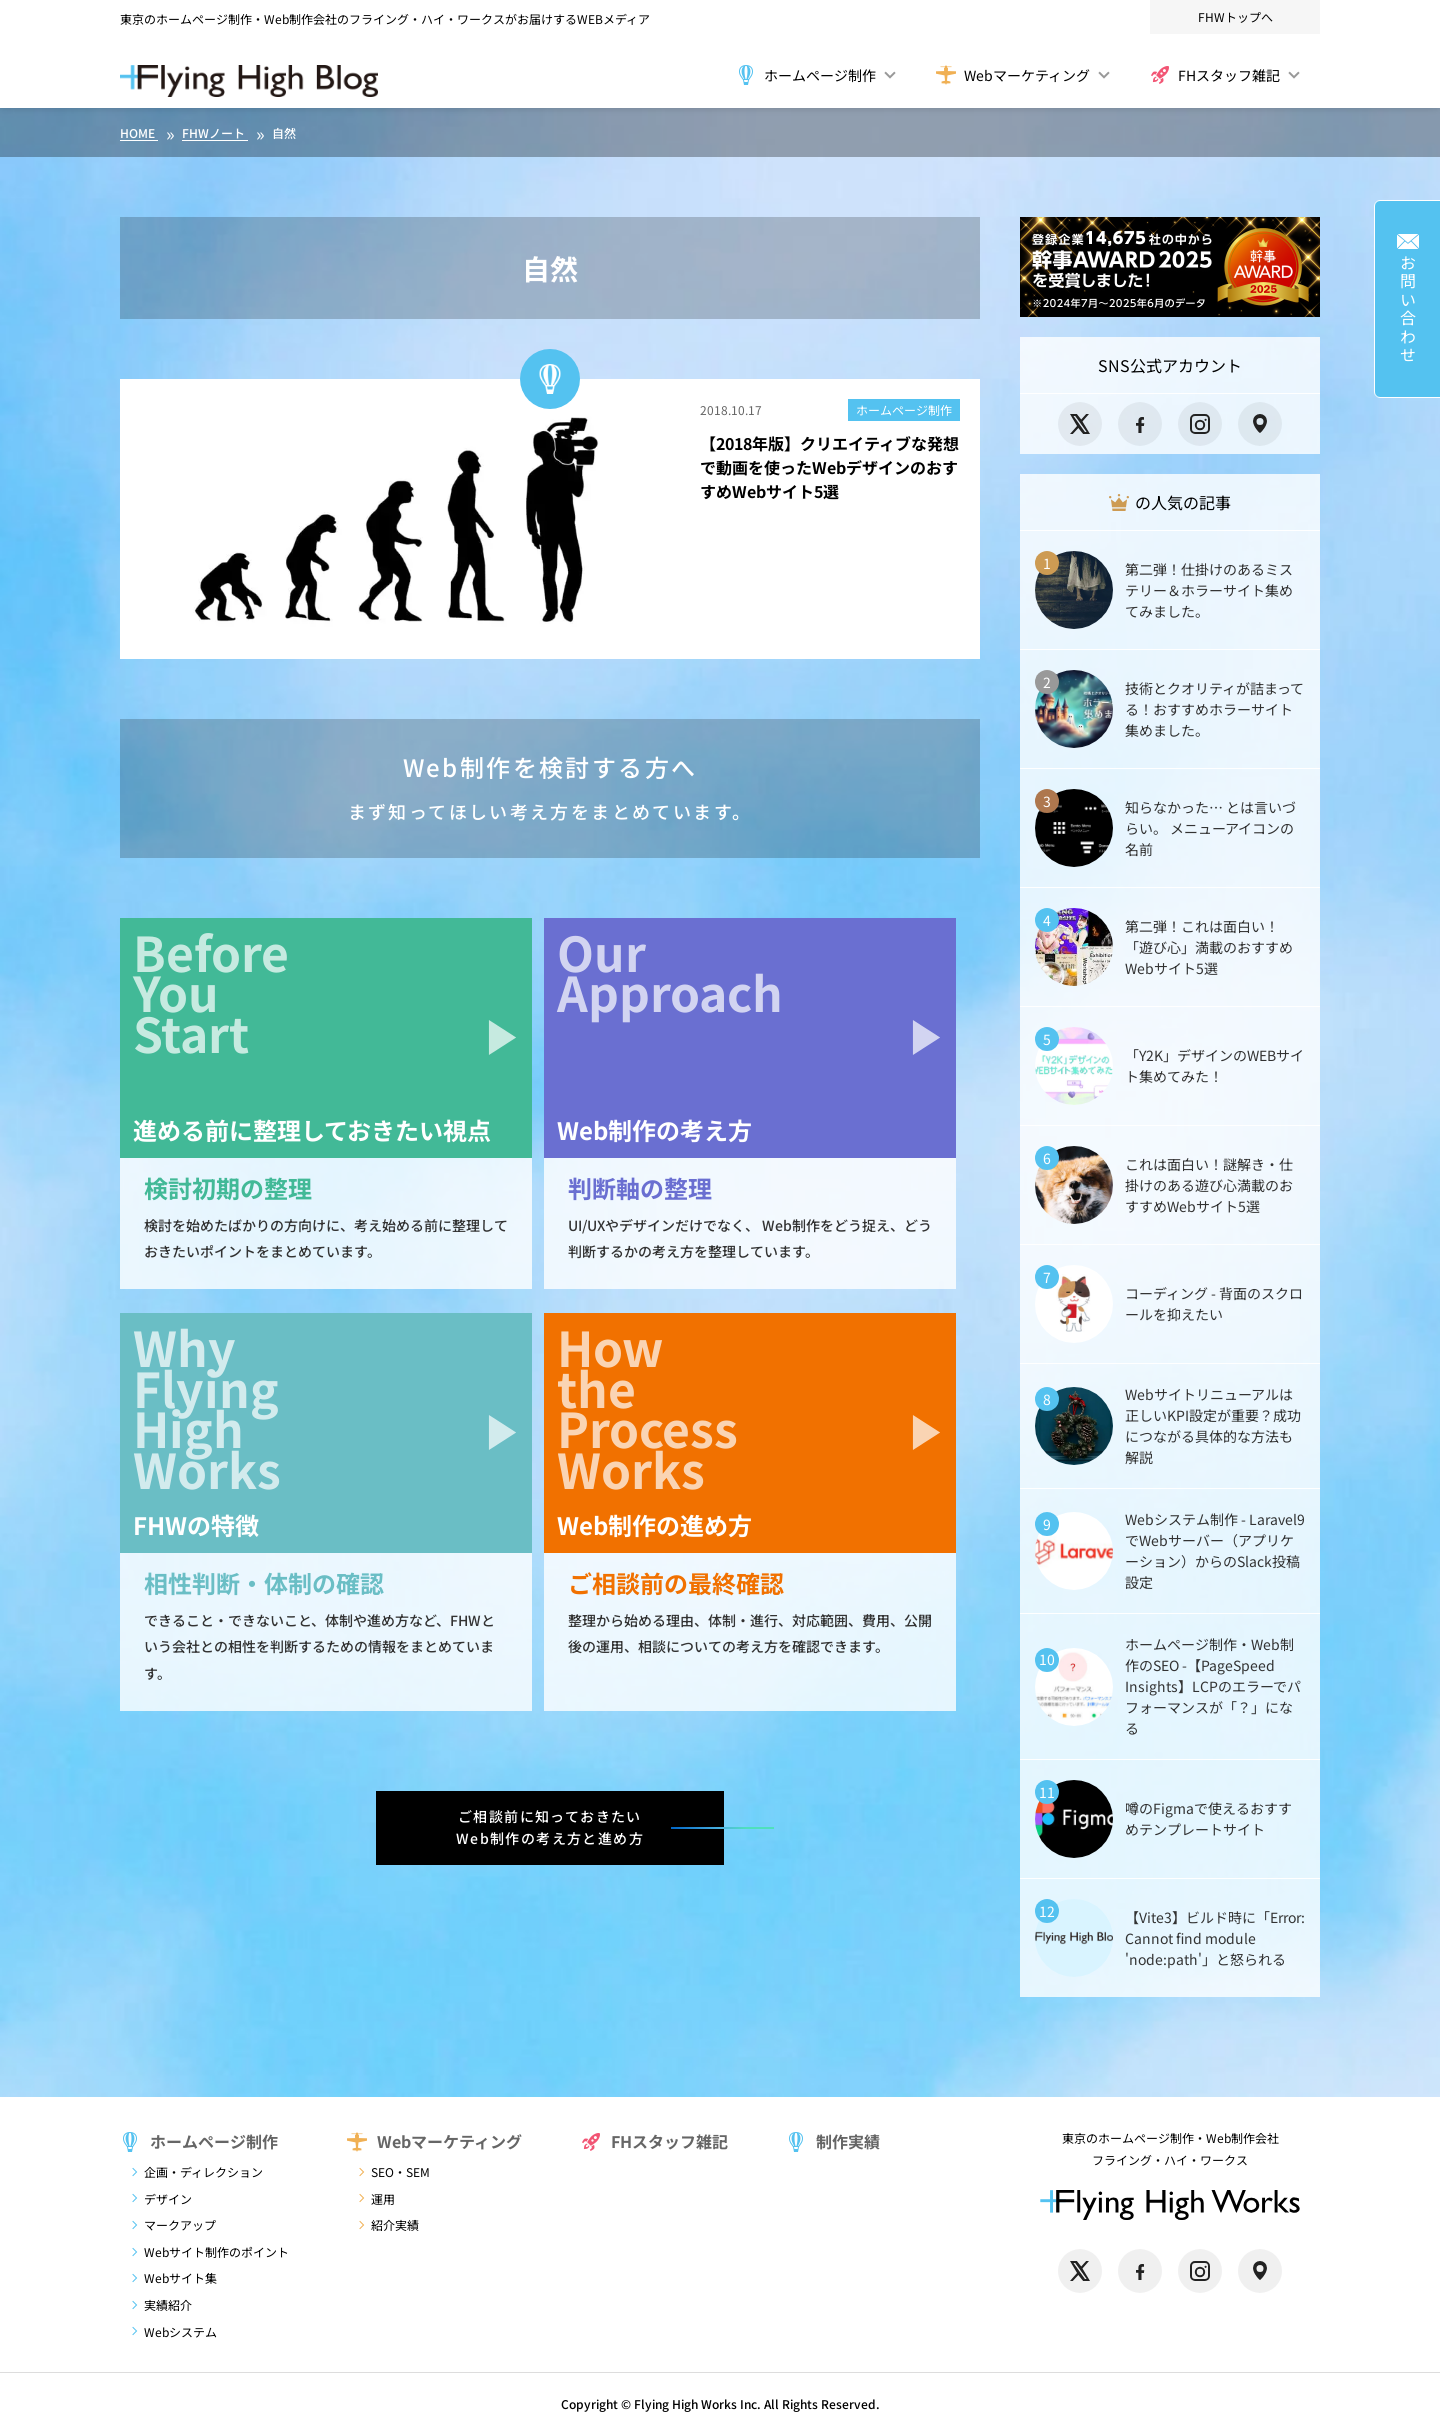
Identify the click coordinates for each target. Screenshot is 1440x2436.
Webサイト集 (180, 2277)
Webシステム (180, 2331)
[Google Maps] (1260, 424)
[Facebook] (1140, 424)
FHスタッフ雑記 (1215, 75)
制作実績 (833, 2141)
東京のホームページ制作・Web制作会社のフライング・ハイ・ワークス (312, 18)
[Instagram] (1200, 424)
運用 (383, 2198)
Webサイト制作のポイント (216, 2251)
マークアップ (180, 2224)
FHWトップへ (1235, 16)
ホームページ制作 (806, 75)
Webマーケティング (1013, 75)
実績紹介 (168, 2304)
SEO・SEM (400, 2171)
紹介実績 (395, 2224)
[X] (1080, 424)
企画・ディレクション (203, 2171)
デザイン (168, 2198)
